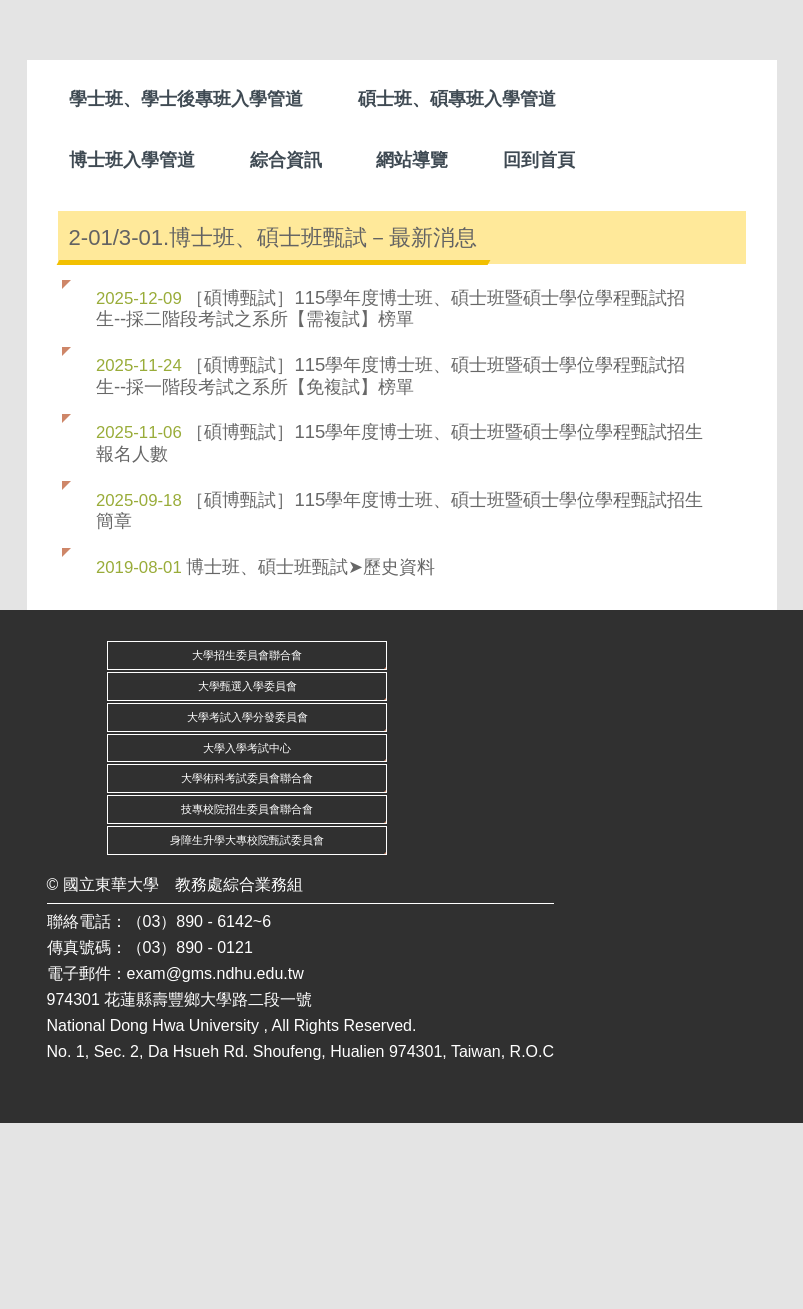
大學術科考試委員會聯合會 (247, 964)
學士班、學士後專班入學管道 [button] (186, 99)
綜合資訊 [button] (286, 160)
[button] (67, 283)
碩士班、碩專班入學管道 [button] (457, 99)
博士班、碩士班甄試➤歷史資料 (310, 752)
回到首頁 (539, 160)
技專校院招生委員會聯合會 (247, 995)
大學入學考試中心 (247, 933)
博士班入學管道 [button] (132, 160)
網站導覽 (412, 160)
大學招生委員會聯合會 (247, 841)
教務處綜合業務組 (239, 1070)
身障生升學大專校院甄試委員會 (247, 1026)
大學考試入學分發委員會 (247, 903)
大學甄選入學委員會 (247, 872)
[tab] (386, 366)
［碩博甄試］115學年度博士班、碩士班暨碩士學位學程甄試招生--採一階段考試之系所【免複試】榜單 (390, 561)
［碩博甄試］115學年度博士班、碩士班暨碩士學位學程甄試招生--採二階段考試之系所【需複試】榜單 (390, 494)
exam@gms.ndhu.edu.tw (215, 1159)
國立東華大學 (111, 1070)
